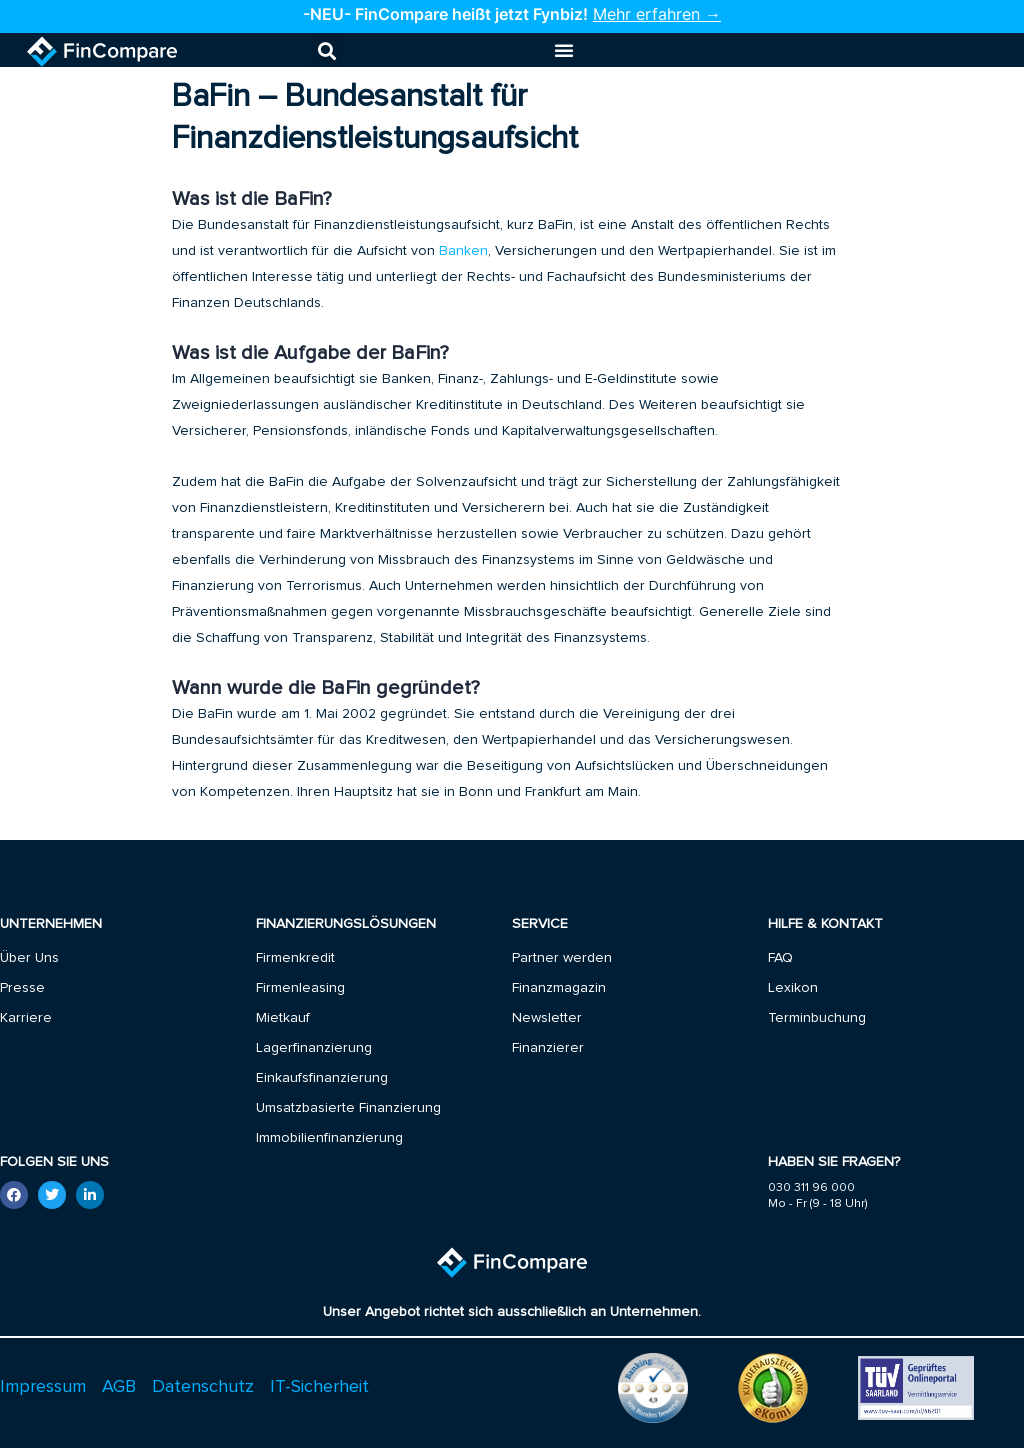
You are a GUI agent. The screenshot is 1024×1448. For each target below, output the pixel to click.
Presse (22, 988)
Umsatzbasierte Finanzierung (348, 1108)
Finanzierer (548, 1048)
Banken (463, 250)
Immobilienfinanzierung (329, 1138)
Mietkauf (283, 1018)
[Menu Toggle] (564, 50)
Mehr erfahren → (657, 14)
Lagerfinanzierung (314, 1048)
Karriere (26, 1018)
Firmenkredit (295, 958)
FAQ (780, 958)
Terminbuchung (817, 1018)
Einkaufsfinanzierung (322, 1078)
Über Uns (29, 958)
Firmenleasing (300, 988)
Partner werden (562, 958)
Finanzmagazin (559, 988)
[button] (326, 50)
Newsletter (547, 1018)
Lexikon (793, 988)
